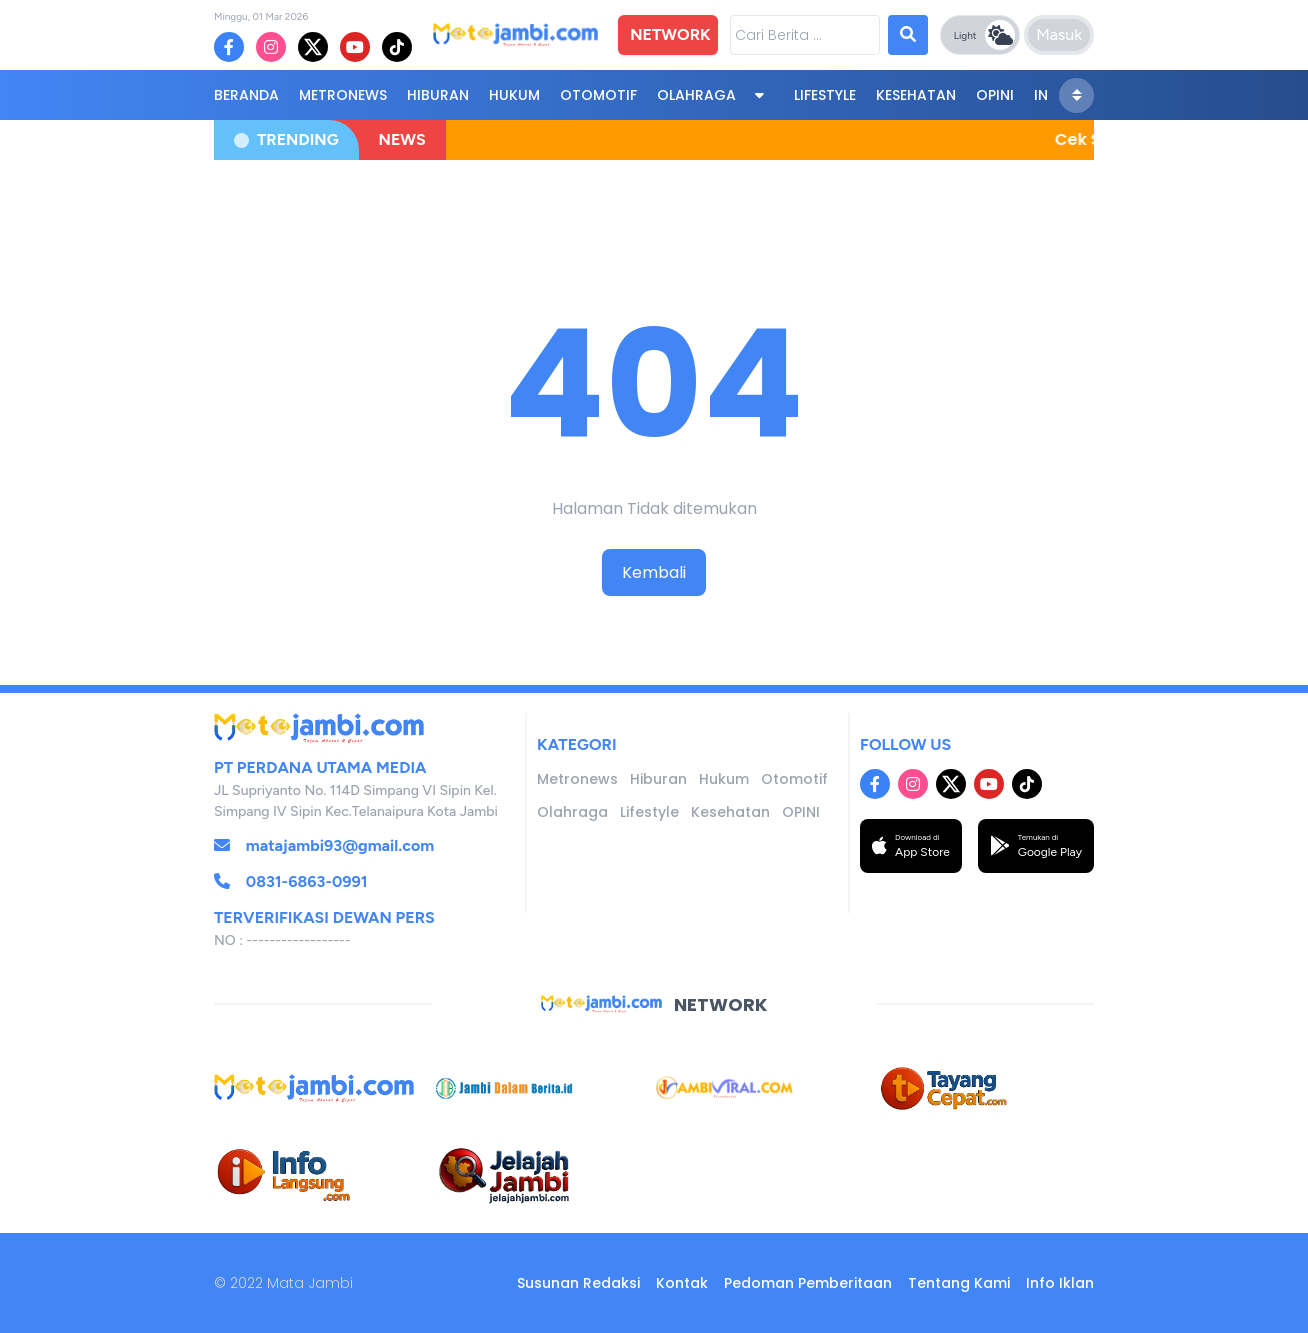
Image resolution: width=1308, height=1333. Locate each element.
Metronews (343, 95)
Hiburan (438, 95)
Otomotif (598, 95)
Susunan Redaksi (578, 1283)
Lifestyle (825, 95)
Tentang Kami (959, 1283)
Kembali (654, 572)
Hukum (514, 95)
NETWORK (670, 34)
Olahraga (696, 95)
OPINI (995, 95)
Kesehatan (916, 95)
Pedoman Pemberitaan (808, 1283)
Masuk (1059, 34)
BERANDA (246, 95)
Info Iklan (1060, 1283)
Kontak (682, 1283)
